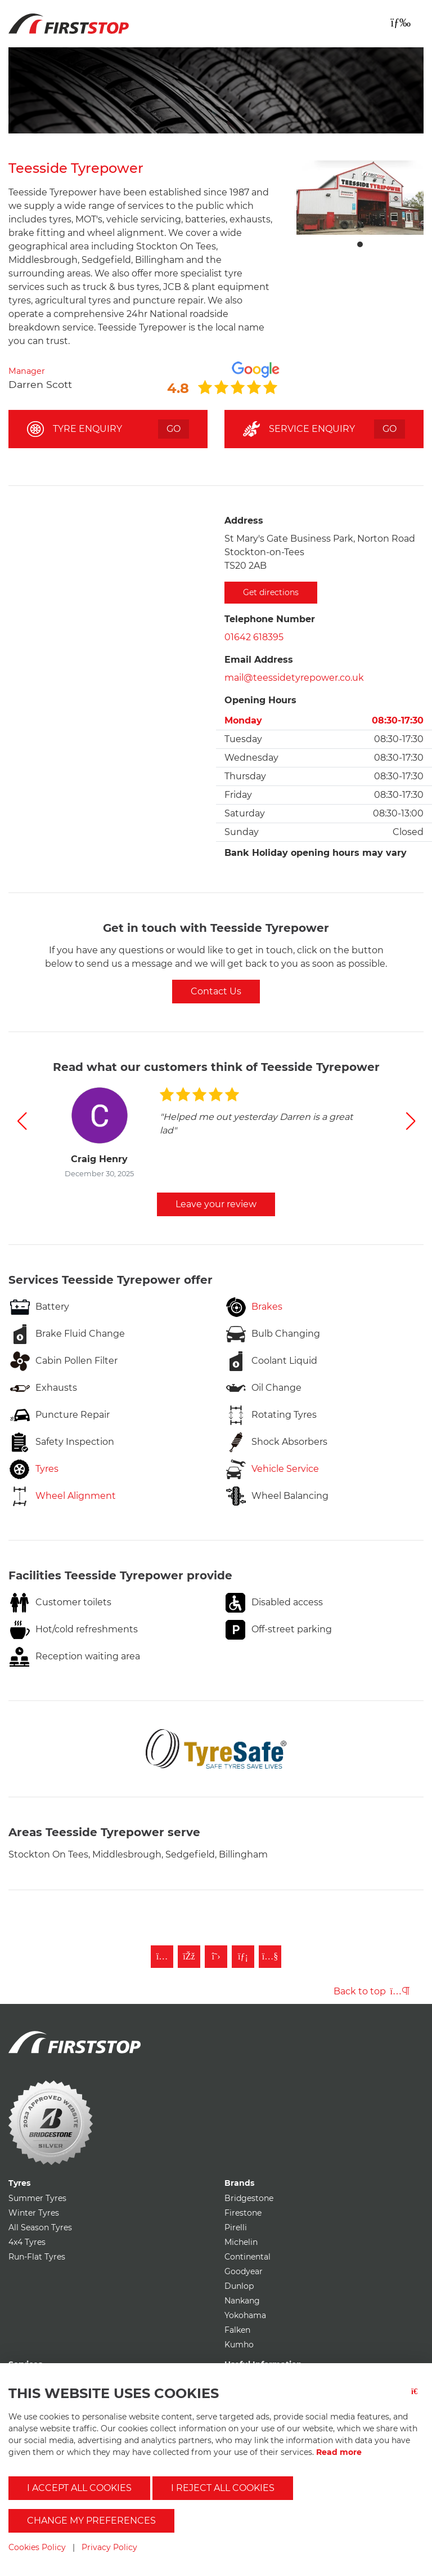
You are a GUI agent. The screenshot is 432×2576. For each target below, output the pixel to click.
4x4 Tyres (27, 2242)
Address (243, 520)
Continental (247, 2257)
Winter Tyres (33, 2213)
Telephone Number (269, 619)
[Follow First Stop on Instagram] (162, 1956)
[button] (21, 1121)
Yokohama (245, 2315)
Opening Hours (260, 700)
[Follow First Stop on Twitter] (216, 1956)
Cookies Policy (37, 2547)
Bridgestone (248, 2198)
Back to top (372, 1991)
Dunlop (239, 2286)
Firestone (243, 2213)
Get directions (271, 592)
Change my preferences (91, 2520)
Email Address (258, 659)
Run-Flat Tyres (36, 2257)
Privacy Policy (109, 2547)
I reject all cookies (222, 2488)
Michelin (241, 2242)
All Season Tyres (40, 2227)
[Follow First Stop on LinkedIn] (243, 1956)
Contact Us (216, 991)
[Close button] (417, 2398)
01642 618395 (254, 637)
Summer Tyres (37, 2198)
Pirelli (235, 2227)
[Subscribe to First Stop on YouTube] (270, 1956)
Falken (237, 2330)
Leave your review (216, 1204)
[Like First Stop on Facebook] (189, 1956)
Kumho (239, 2345)
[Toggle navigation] (400, 22)
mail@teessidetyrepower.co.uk (294, 677)
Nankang (242, 2301)
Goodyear (243, 2271)
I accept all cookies (79, 2488)
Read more (339, 2452)
